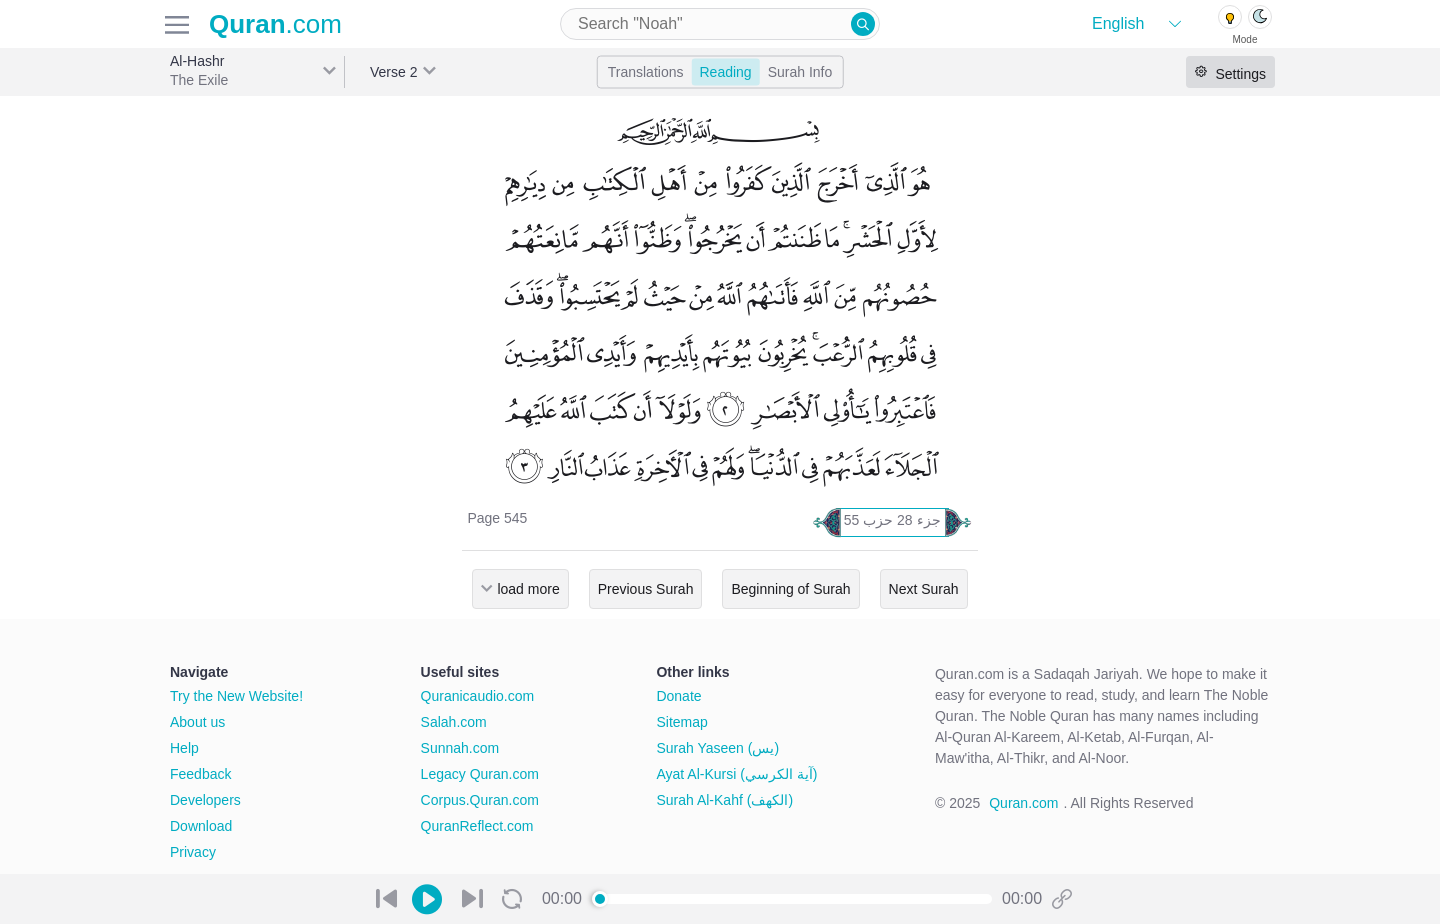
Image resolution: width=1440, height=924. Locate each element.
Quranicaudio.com (478, 696)
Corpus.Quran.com (480, 800)
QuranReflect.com (477, 826)
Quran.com (1023, 803)
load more (528, 589)
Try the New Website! (236, 696)
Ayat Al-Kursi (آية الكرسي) (736, 774)
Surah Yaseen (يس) (717, 748)
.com (275, 24)
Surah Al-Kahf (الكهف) (724, 800)
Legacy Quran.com (480, 774)
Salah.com (454, 722)
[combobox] (720, 24)
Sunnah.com (460, 748)
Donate (678, 696)
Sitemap (681, 722)
